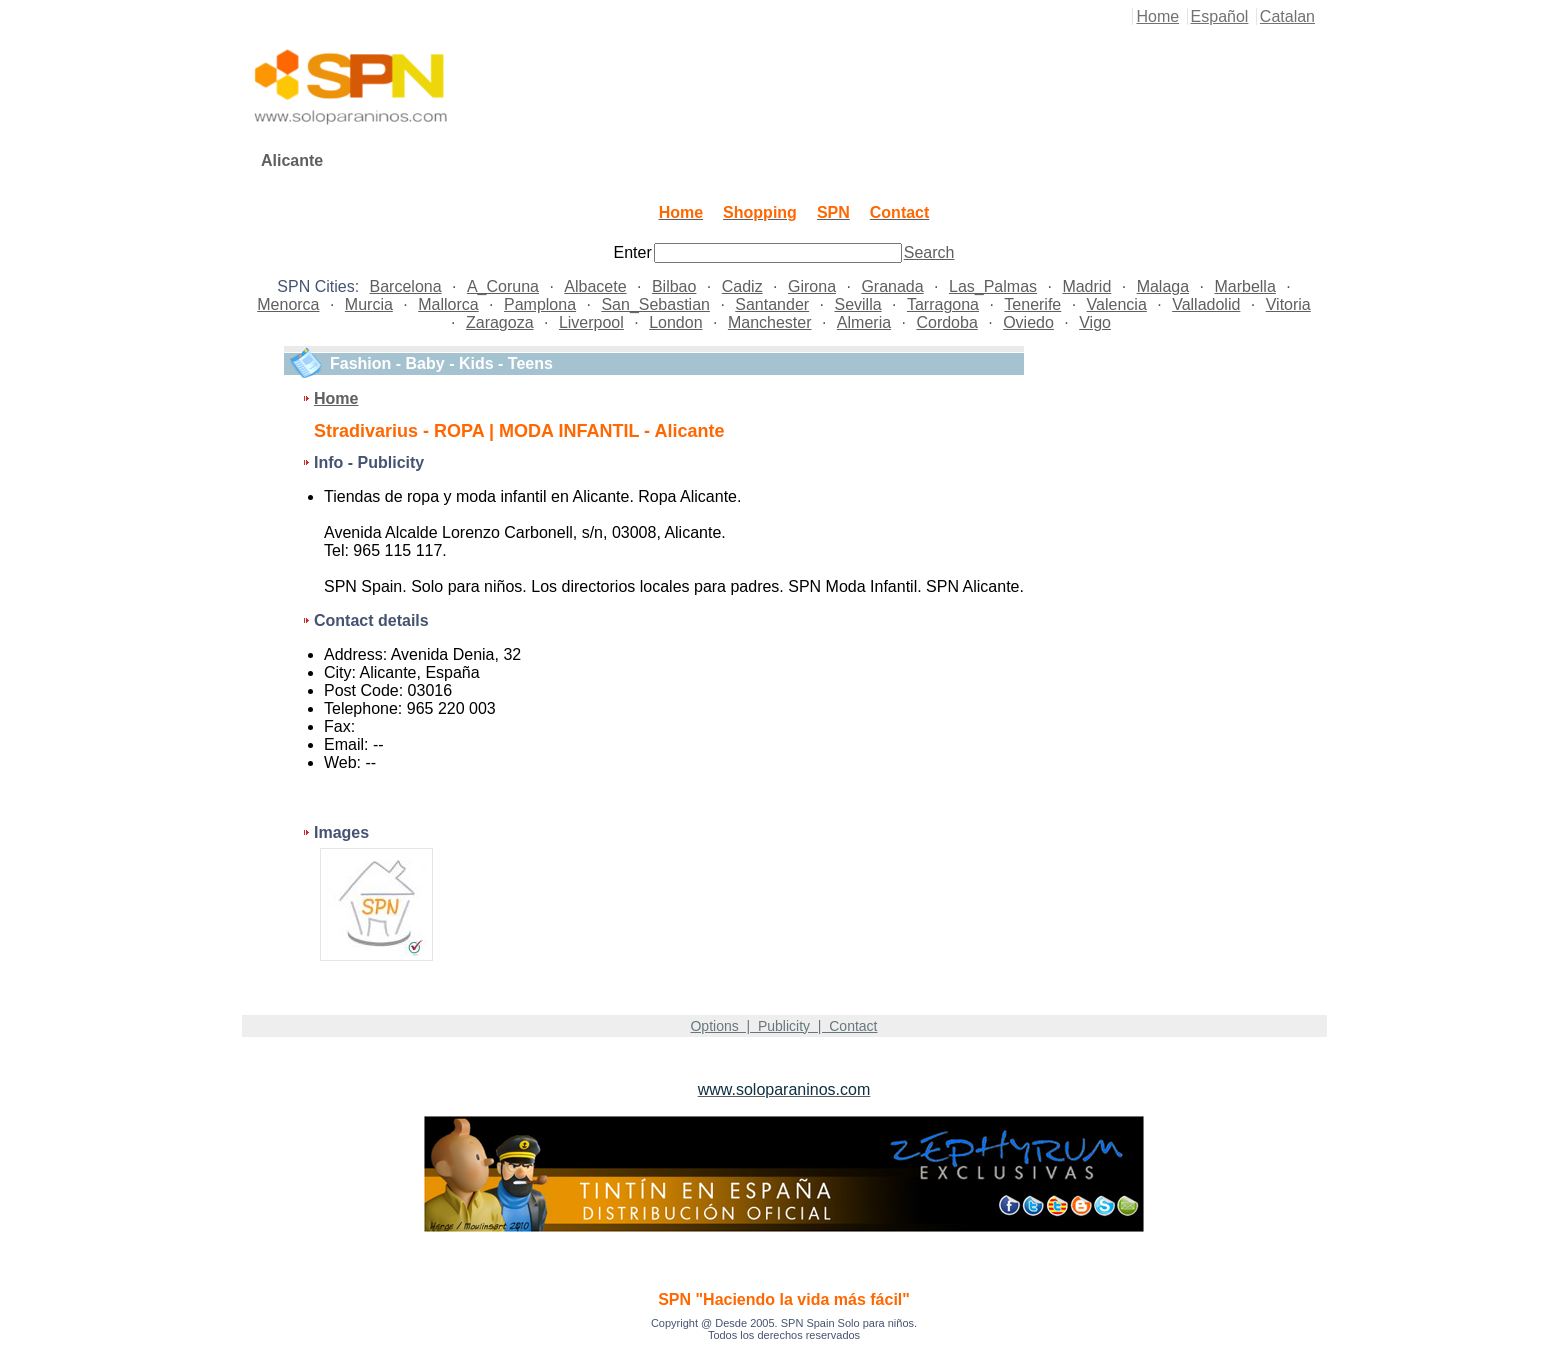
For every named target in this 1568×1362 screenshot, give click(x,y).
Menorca (288, 304)
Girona (812, 286)
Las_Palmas (993, 286)
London (675, 322)
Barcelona (406, 286)
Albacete (595, 286)
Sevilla (857, 304)
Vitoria (1288, 304)
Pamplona (540, 304)
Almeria (864, 322)
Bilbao (674, 286)
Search (929, 252)
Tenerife (1032, 304)
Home (1157, 16)
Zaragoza (500, 322)
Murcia (369, 304)
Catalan (1287, 16)
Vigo (1095, 322)
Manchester (770, 322)
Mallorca (448, 304)
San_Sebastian (655, 304)
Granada (892, 286)
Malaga (1163, 286)
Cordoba (946, 322)
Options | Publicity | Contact (783, 1026)
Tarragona (943, 304)
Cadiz (742, 286)
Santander (772, 304)
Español (1220, 16)
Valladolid (1206, 304)
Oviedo (1028, 322)
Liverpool (591, 322)
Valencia (1117, 304)
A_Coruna (503, 286)
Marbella (1244, 286)
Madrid (1086, 286)
